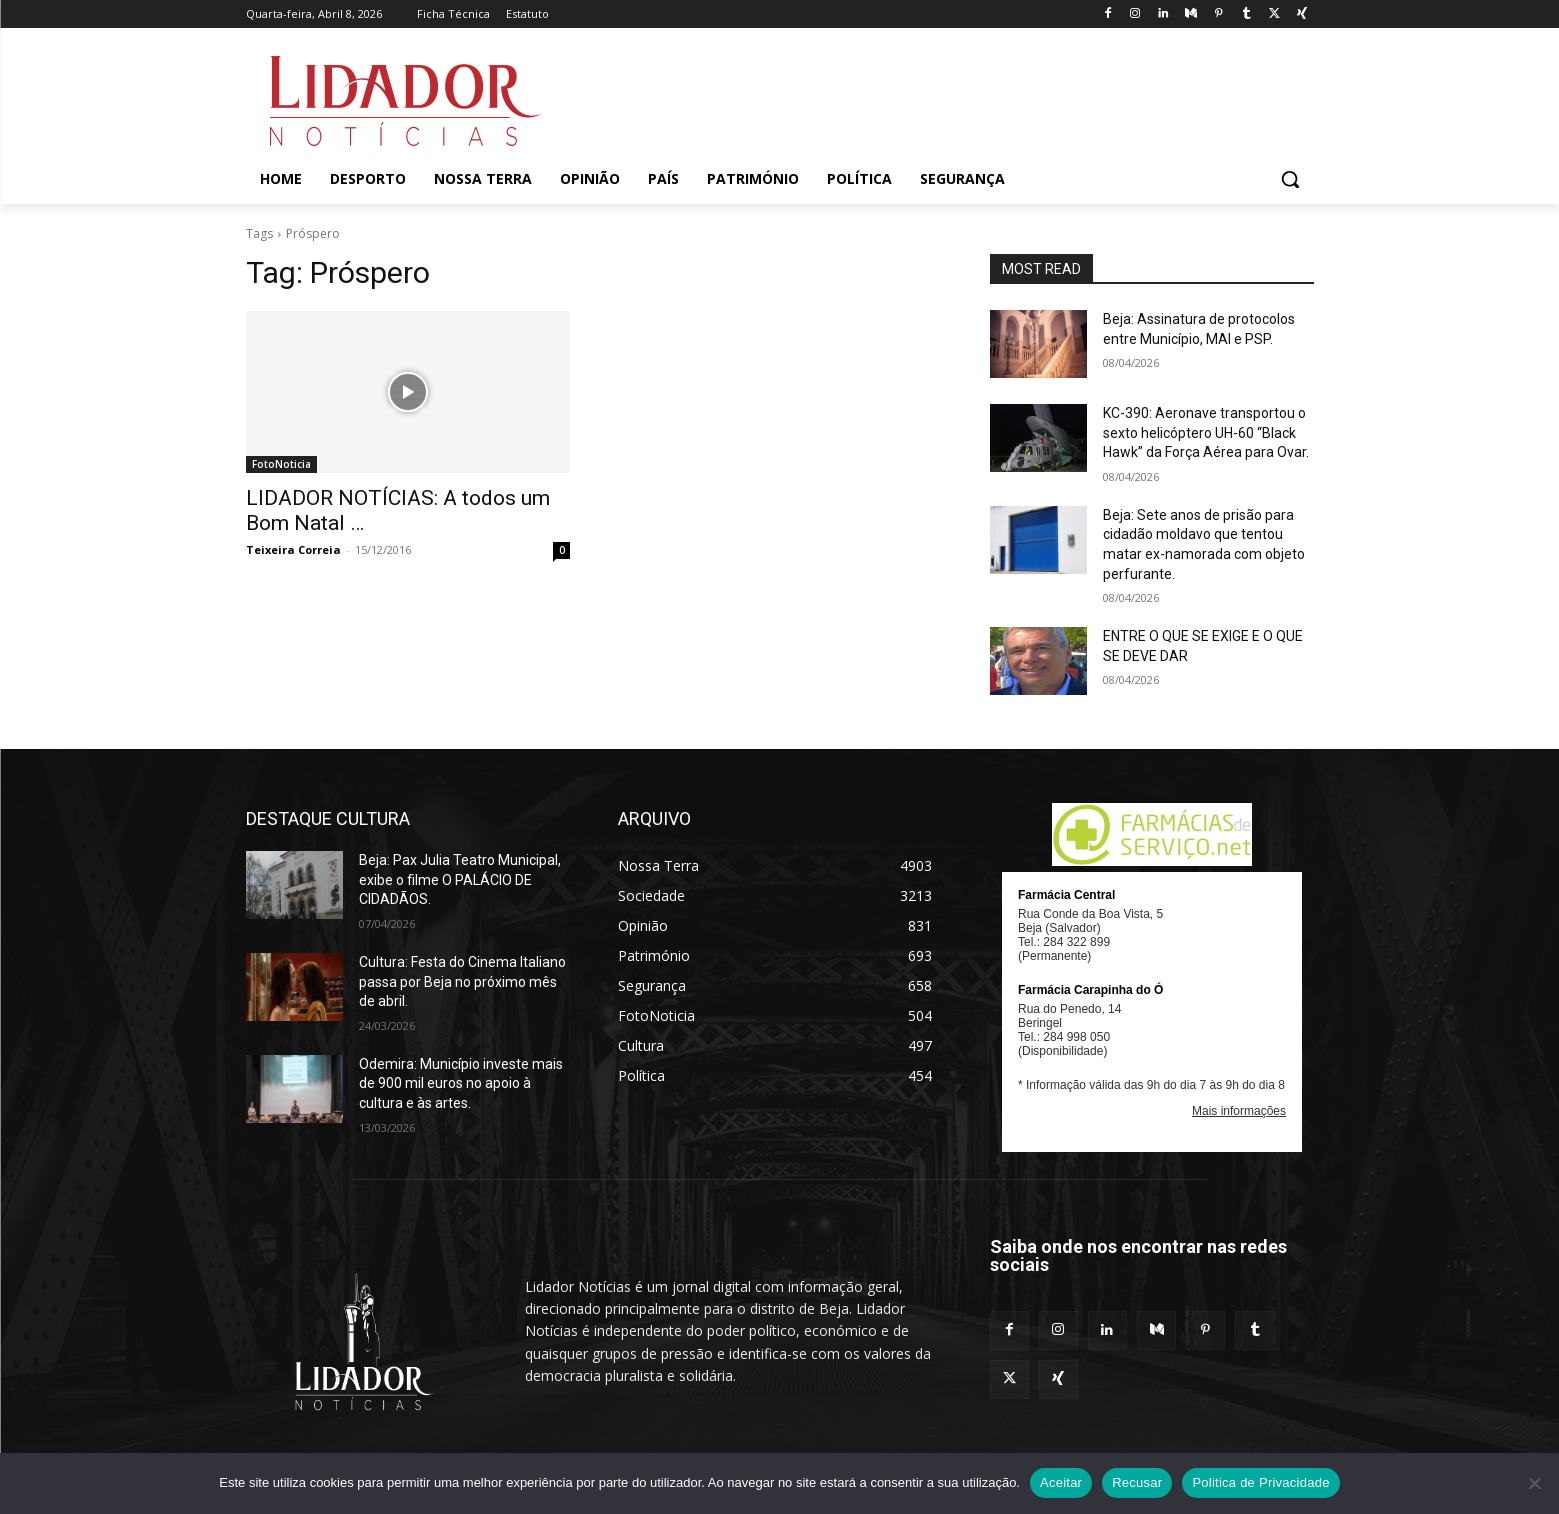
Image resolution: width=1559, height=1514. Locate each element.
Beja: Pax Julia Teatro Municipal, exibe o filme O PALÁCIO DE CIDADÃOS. (460, 879)
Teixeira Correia (293, 549)
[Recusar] (1534, 1483)
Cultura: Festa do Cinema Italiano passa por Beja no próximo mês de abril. (462, 981)
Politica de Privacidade (1260, 1482)
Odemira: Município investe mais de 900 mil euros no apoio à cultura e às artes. (461, 1083)
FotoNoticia (281, 464)
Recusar (1137, 1482)
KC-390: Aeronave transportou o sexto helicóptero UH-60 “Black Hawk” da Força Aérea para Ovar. (1206, 432)
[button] (1290, 179)
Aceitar (1061, 1482)
